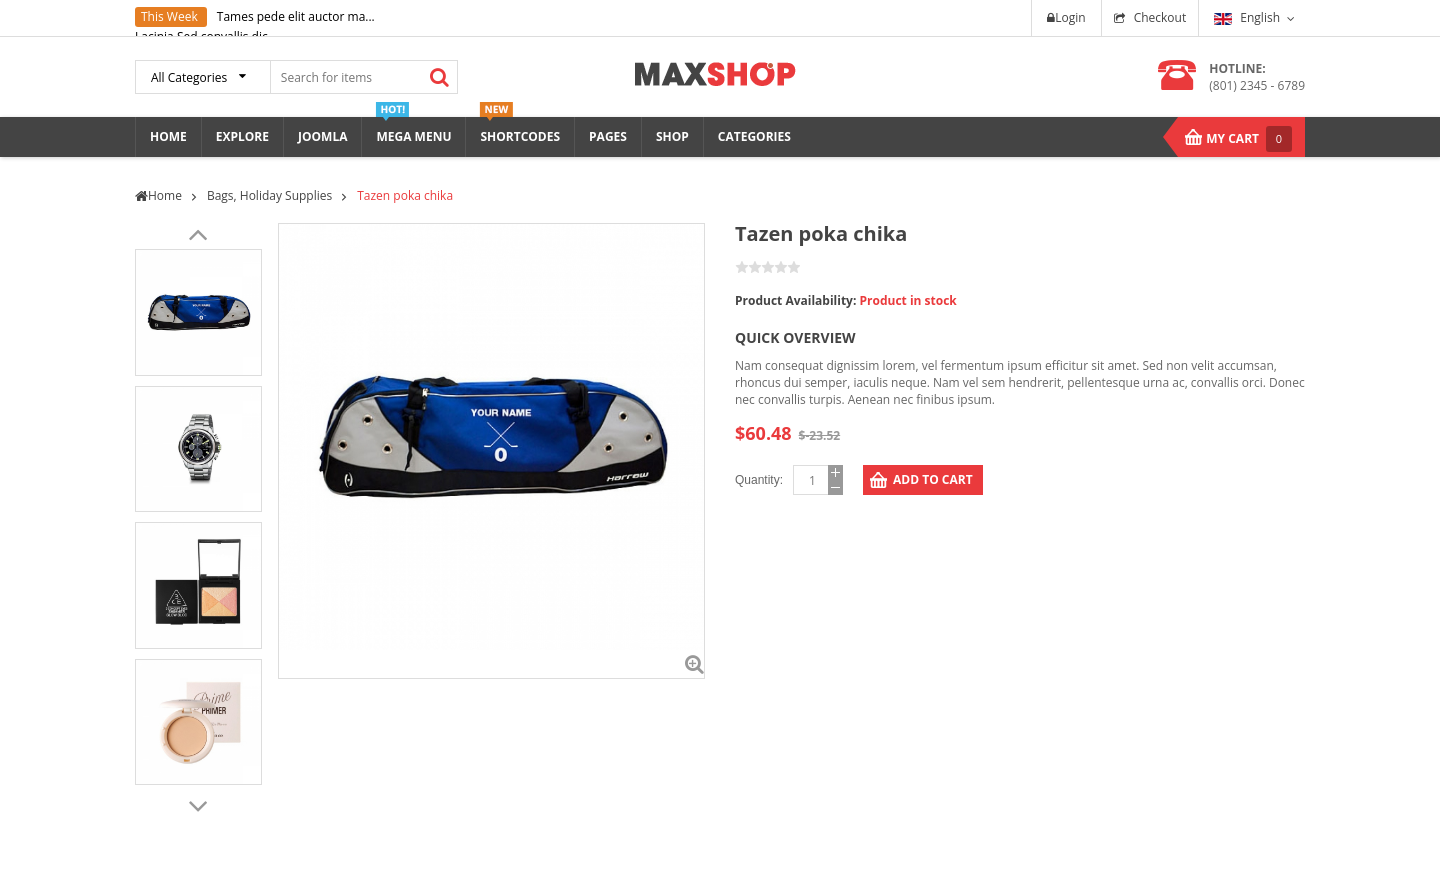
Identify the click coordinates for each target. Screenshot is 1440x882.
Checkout (1160, 17)
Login (1066, 17)
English (1247, 17)
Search (439, 77)
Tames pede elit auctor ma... (296, 16)
